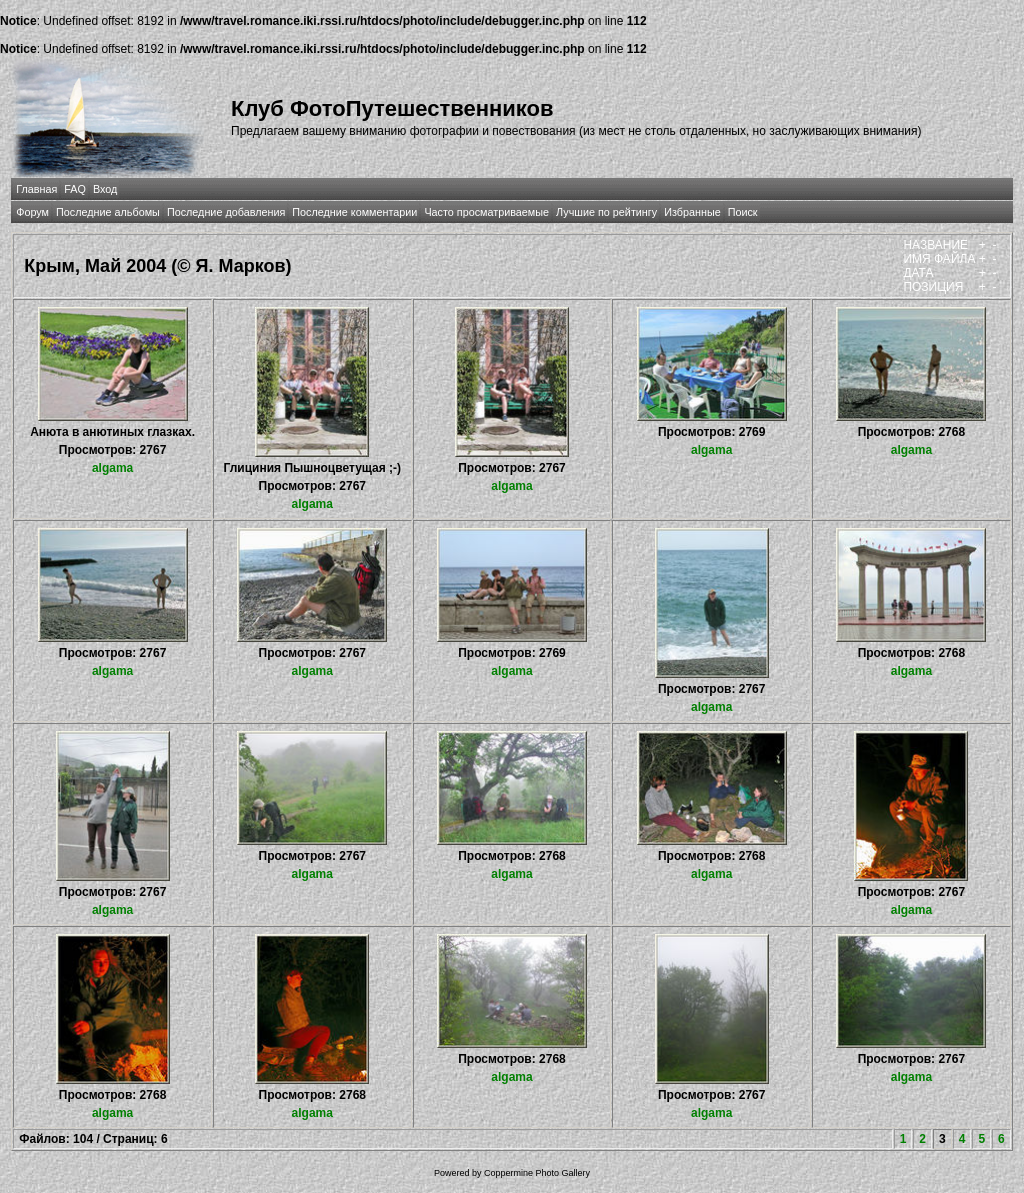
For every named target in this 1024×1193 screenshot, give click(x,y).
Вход (105, 189)
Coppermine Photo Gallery (537, 1173)
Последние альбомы (108, 212)
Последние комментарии (354, 212)
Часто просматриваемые (486, 212)
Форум (32, 212)
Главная (36, 189)
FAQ (75, 189)
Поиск (743, 212)
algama (112, 468)
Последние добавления (226, 212)
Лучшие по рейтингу (606, 212)
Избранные (692, 212)
